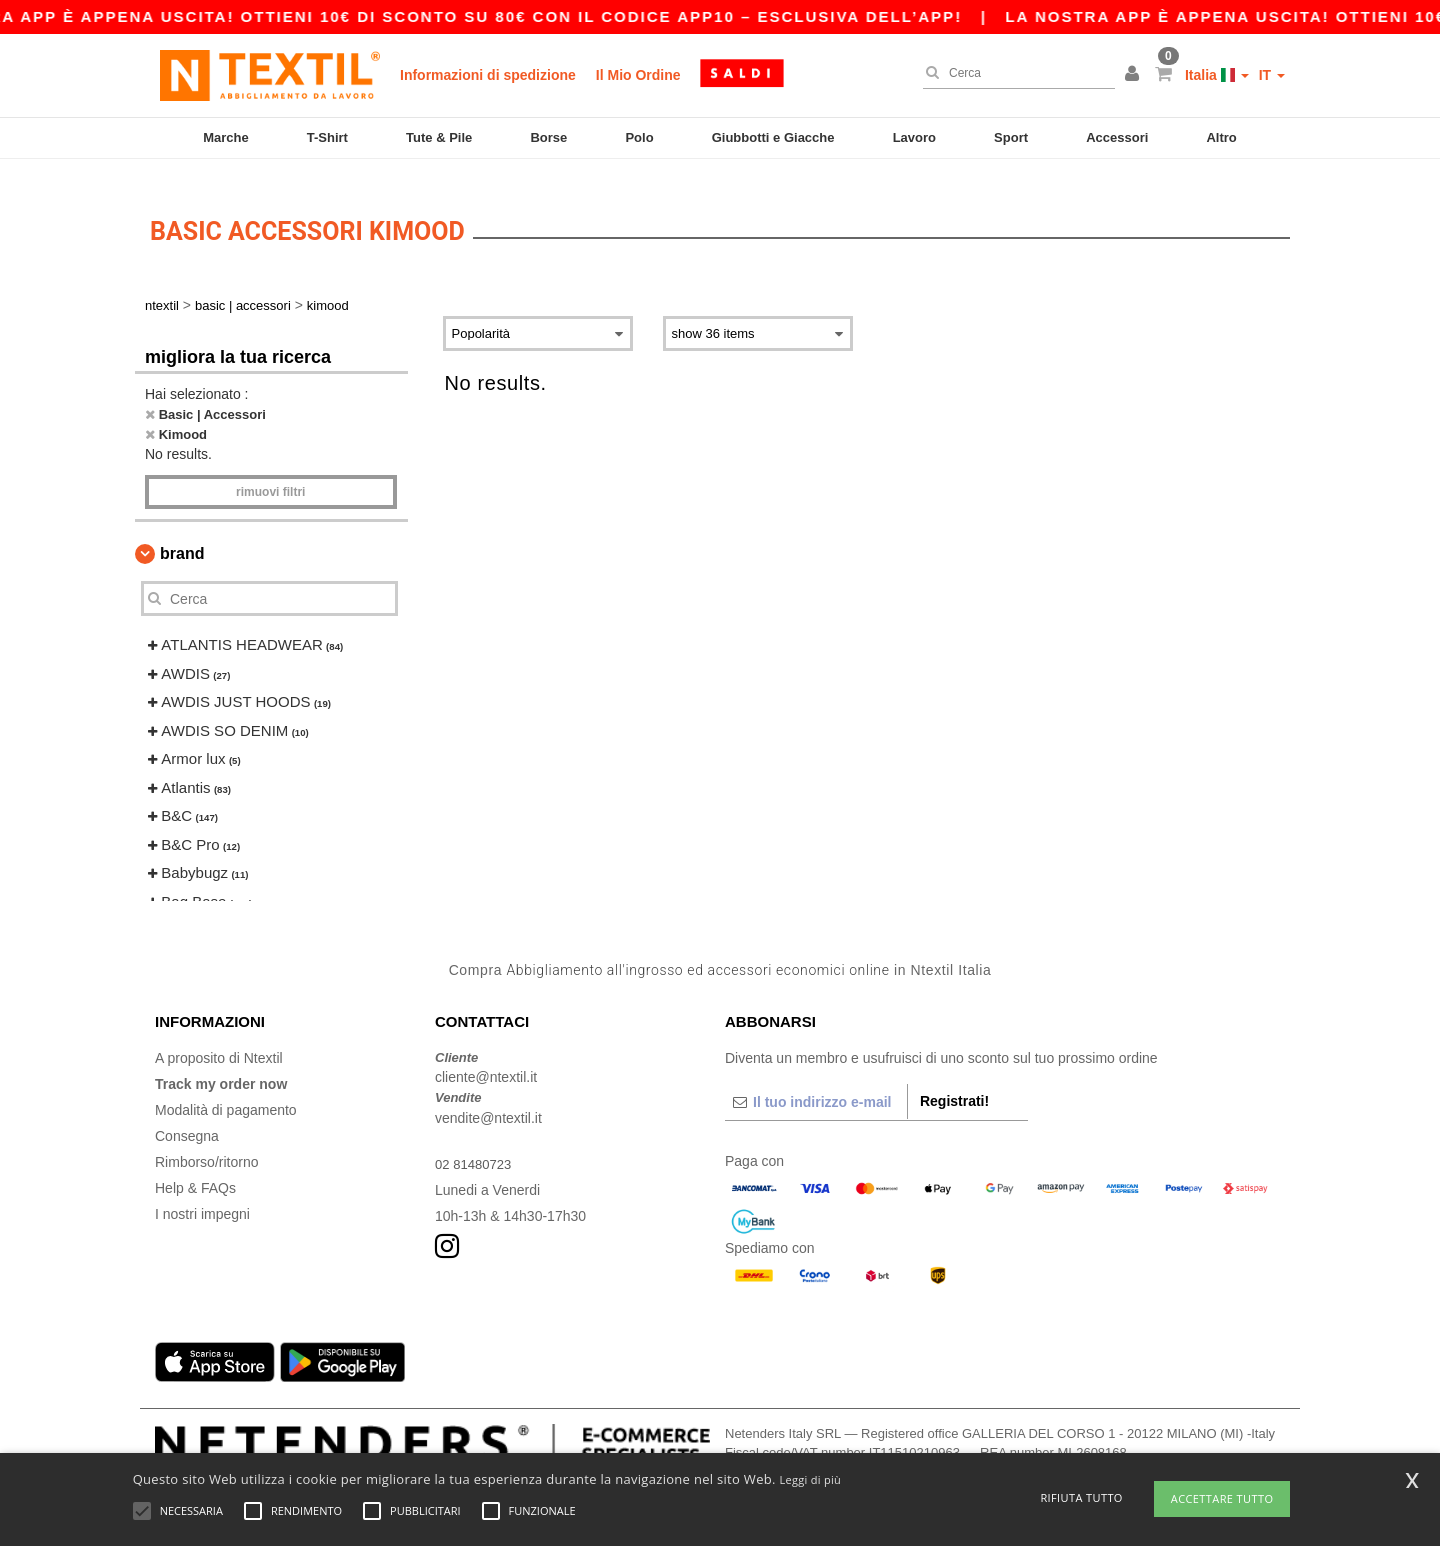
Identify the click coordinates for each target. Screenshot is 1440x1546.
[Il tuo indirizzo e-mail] (816, 1083)
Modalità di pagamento (226, 1091)
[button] (1135, 75)
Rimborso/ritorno (206, 1143)
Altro (1221, 137)
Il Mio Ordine (638, 75)
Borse (548, 137)
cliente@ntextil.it (486, 1059)
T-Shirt (327, 137)
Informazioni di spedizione (488, 75)
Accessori (1117, 137)
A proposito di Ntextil (219, 1039)
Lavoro (914, 137)
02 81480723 (476, 1145)
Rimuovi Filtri (270, 474)
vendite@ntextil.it (488, 1099)
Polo (639, 137)
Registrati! (954, 1082)
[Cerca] (1014, 73)
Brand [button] (182, 535)
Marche (226, 137)
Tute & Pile (439, 137)
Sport (1011, 137)
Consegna (187, 1117)
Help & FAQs (195, 1169)
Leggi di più (810, 1479)
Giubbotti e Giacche (773, 137)
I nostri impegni (202, 1195)
